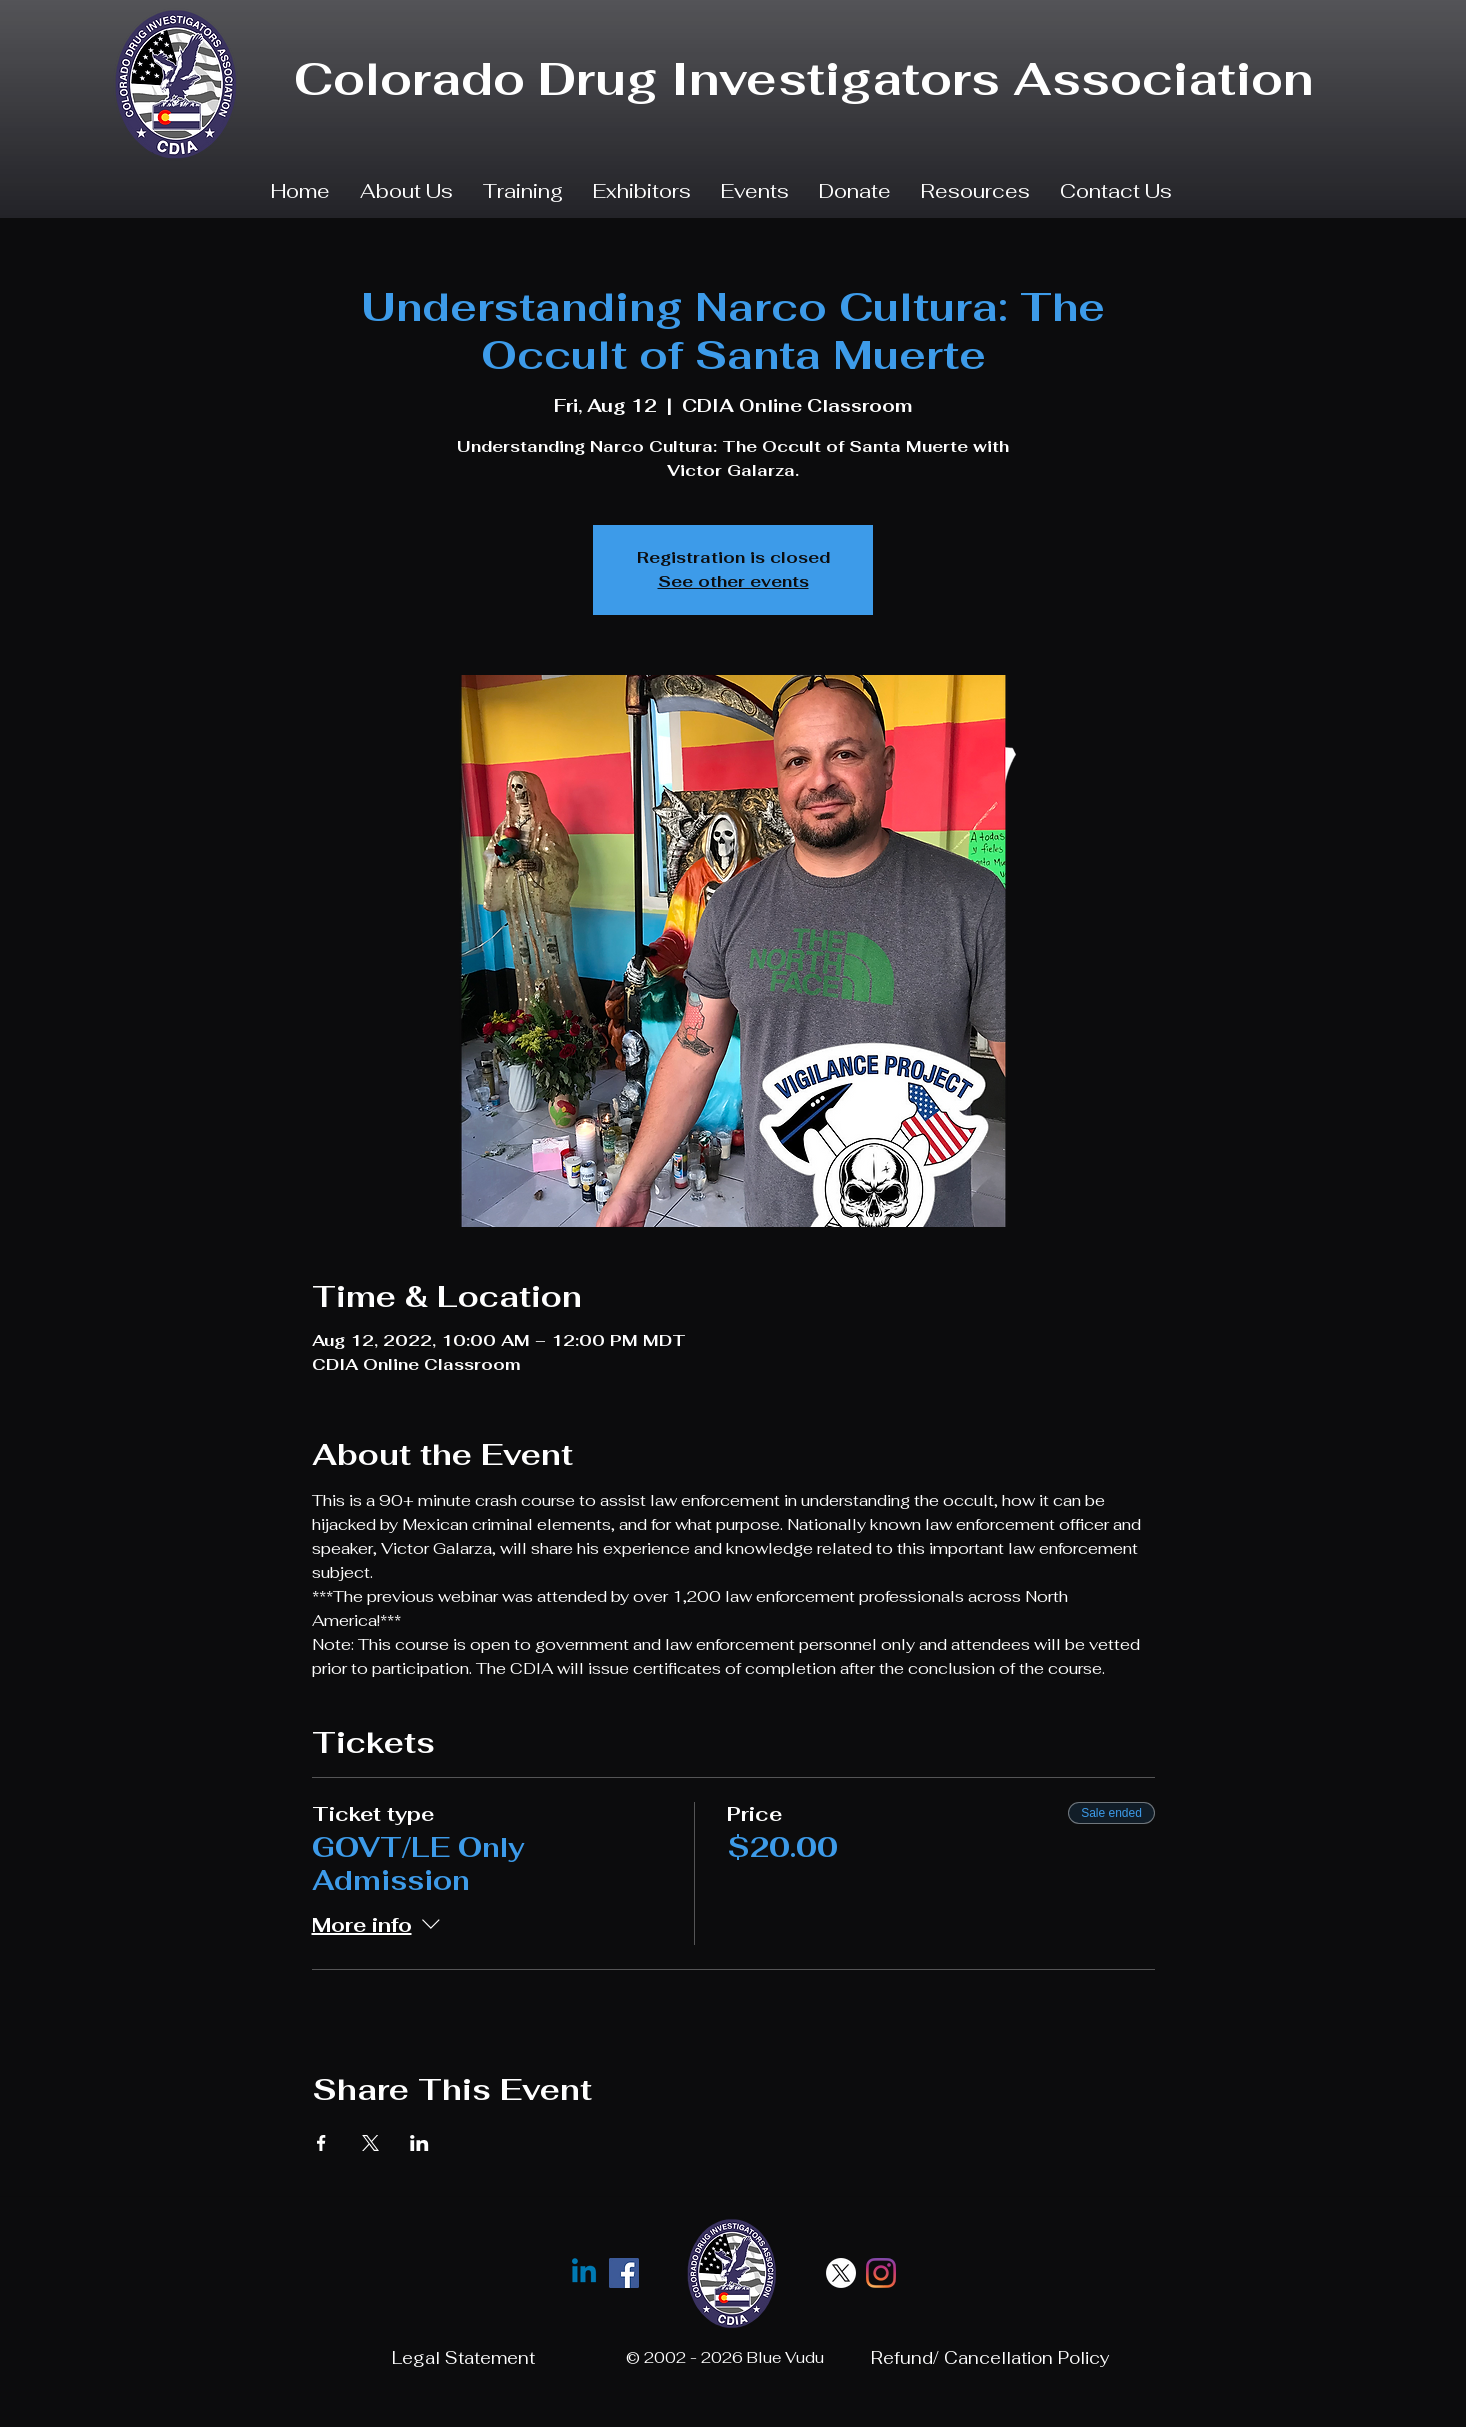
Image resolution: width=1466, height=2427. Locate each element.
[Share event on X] (370, 2143)
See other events (733, 581)
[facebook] (624, 2273)
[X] (841, 2273)
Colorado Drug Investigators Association (803, 78)
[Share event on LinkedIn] (419, 2143)
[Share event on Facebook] (321, 2143)
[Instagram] (881, 2273)
